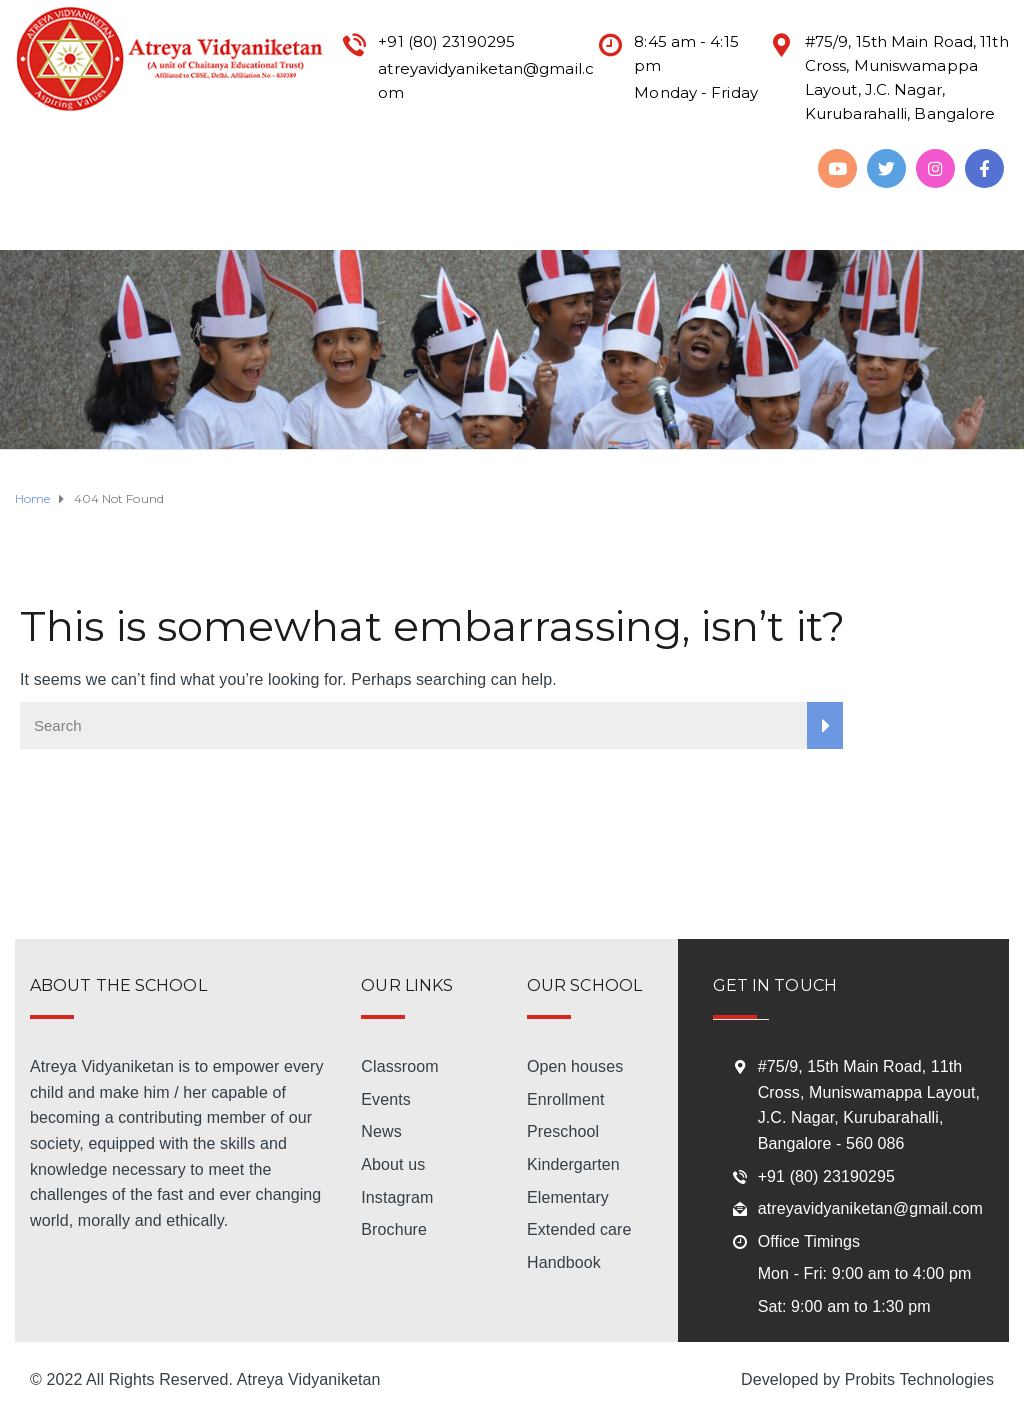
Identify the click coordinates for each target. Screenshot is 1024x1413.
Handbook (564, 1262)
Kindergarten (573, 1164)
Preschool (563, 1131)
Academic (449, 167)
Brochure (394, 1229)
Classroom (399, 1066)
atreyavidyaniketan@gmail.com (870, 1208)
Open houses (575, 1066)
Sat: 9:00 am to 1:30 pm (844, 1306)
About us (393, 1164)
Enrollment (565, 1099)
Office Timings (809, 1241)
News (381, 1131)
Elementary (568, 1197)
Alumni (113, 218)
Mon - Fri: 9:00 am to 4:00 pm (865, 1273)
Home (27, 167)
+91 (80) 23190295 (826, 1176)
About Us (95, 167)
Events (386, 1099)
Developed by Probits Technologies (867, 1379)
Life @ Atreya (646, 167)
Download (39, 218)
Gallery (177, 218)
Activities (543, 167)
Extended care (579, 1229)
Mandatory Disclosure (221, 167)
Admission (352, 167)
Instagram (397, 1197)
